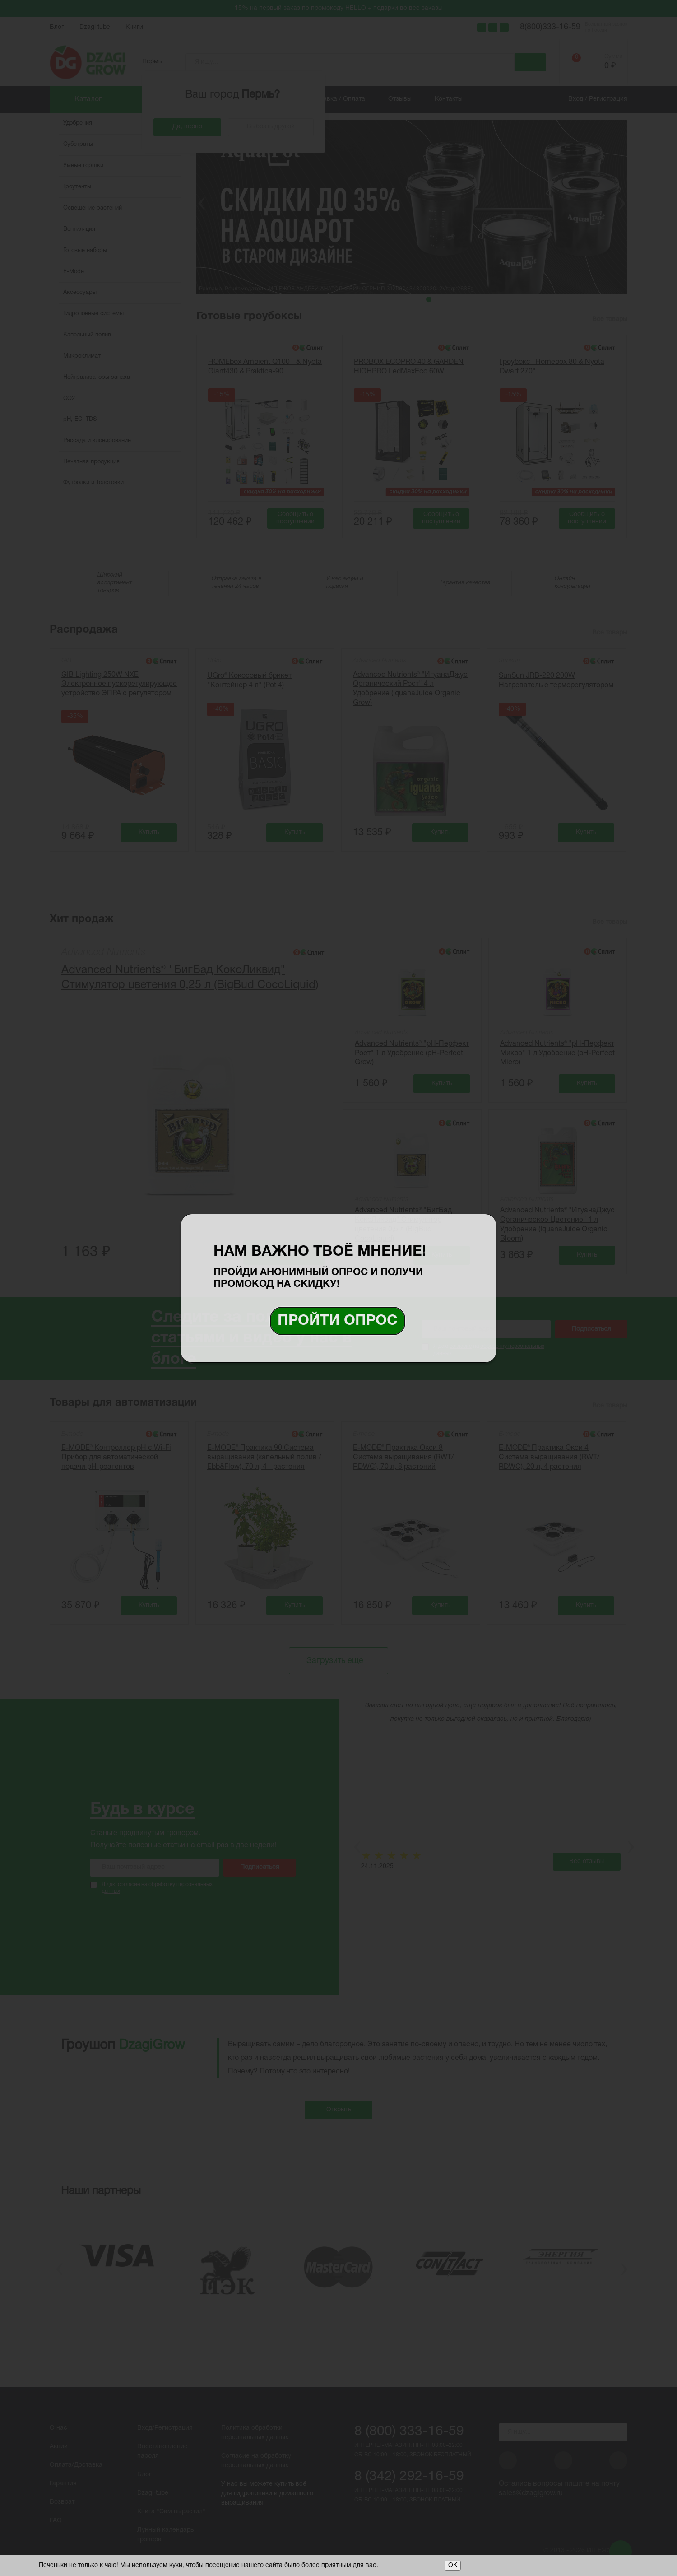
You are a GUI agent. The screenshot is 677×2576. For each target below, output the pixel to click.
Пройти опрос (338, 1321)
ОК (452, 2565)
